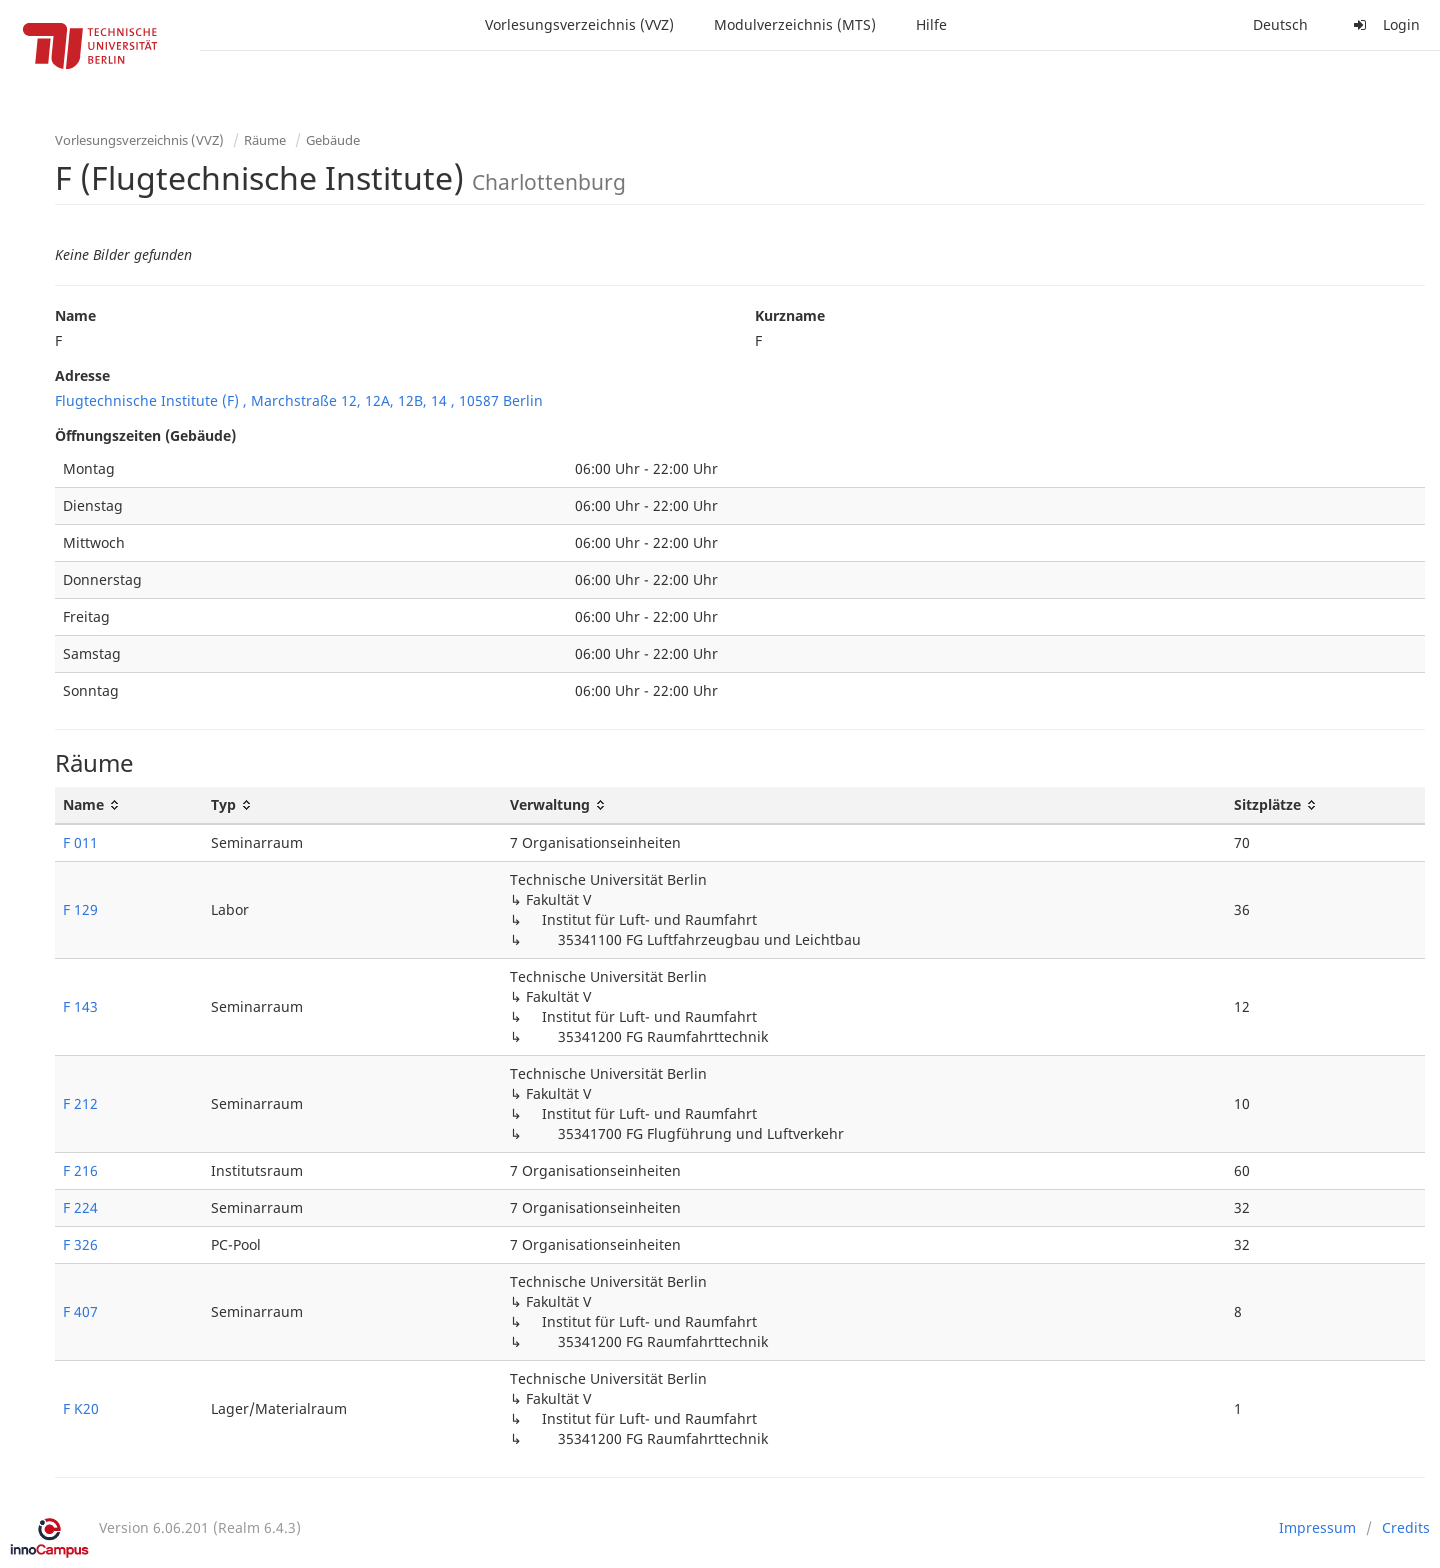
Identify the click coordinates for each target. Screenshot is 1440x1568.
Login (1384, 24)
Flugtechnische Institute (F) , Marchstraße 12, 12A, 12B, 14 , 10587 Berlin (299, 400)
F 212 (80, 1103)
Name (75, 315)
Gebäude (333, 140)
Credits (1406, 1527)
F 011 (80, 842)
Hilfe (931, 24)
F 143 (80, 1006)
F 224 (80, 1207)
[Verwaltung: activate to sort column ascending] (863, 805)
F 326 (80, 1244)
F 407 (80, 1311)
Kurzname (790, 315)
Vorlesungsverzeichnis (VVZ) (579, 24)
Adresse (82, 375)
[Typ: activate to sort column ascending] (353, 805)
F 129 (80, 909)
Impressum (1317, 1527)
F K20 (81, 1408)
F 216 (80, 1170)
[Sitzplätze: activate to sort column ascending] (1325, 805)
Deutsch (1280, 24)
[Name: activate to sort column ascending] (129, 805)
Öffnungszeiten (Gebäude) (145, 435)
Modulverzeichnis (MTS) (795, 24)
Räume (265, 140)
